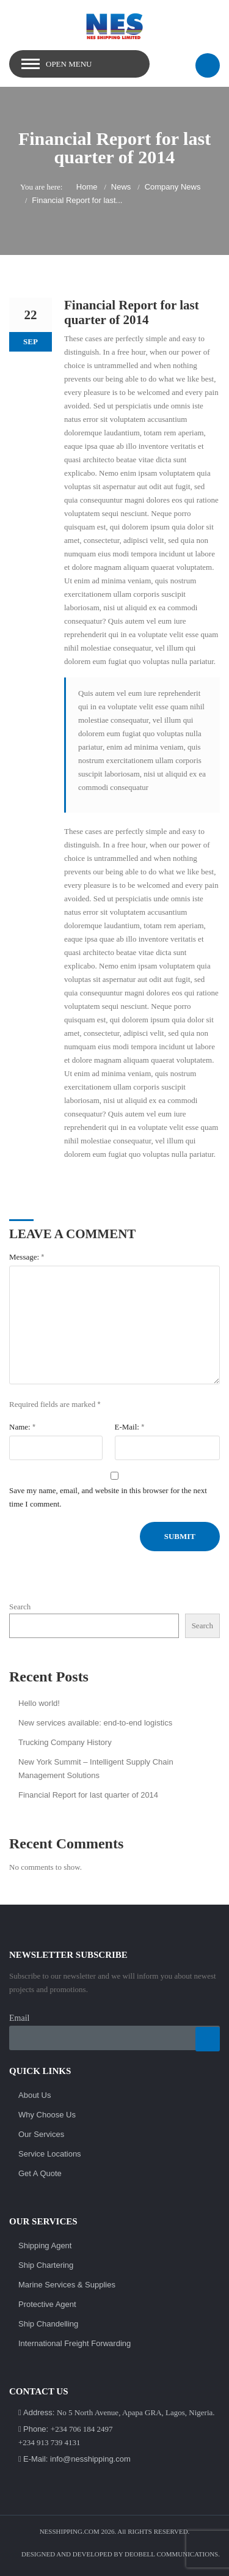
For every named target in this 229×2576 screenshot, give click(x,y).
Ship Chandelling (48, 2323)
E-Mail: (130, 1426)
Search (20, 1606)
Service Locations (49, 2153)
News (121, 186)
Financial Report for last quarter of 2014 (88, 1794)
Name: (22, 1426)
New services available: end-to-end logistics (95, 1722)
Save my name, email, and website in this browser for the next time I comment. (108, 1497)
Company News (173, 186)
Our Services (41, 2134)
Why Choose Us (47, 2114)
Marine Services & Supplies (66, 2284)
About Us (34, 2095)
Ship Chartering (45, 2265)
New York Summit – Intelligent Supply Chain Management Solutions (95, 1768)
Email (19, 2018)
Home (87, 186)
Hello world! (39, 1703)
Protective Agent (47, 2304)
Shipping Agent (44, 2245)
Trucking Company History (65, 1742)
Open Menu (69, 63)
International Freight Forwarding (74, 2343)
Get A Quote (40, 2173)
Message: (26, 1256)
